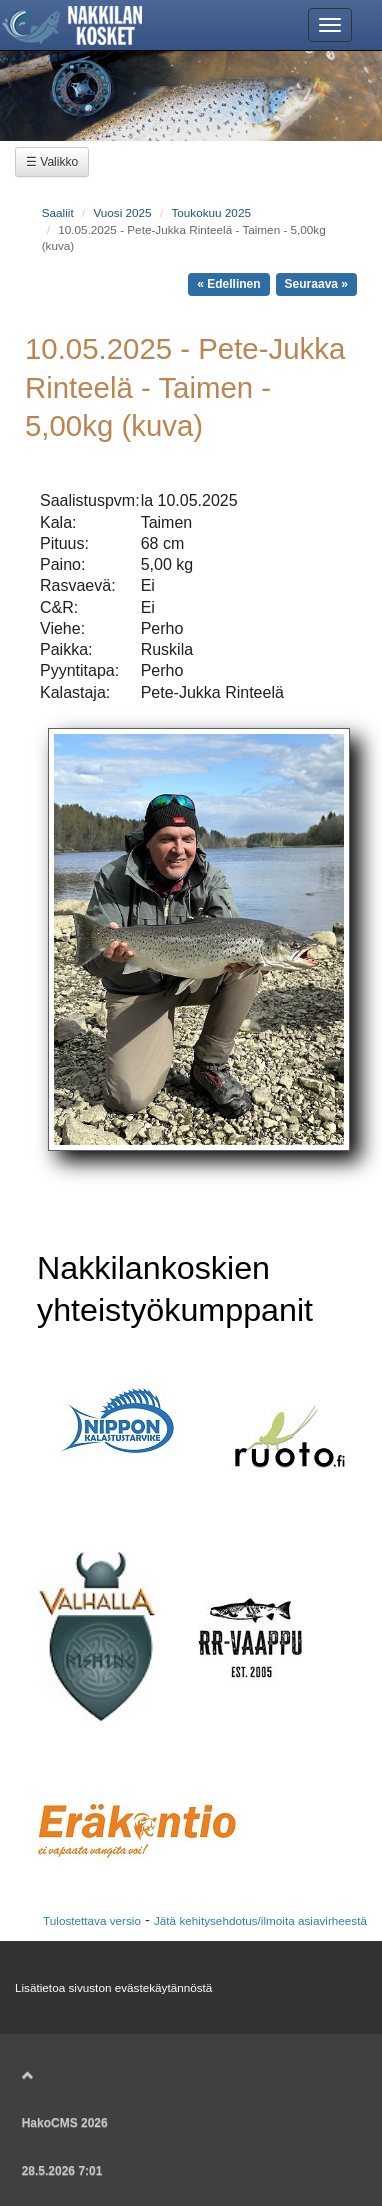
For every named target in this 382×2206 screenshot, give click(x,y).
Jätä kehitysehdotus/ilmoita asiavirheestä (260, 1920)
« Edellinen (228, 284)
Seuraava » (316, 284)
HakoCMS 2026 (65, 2123)
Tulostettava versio (92, 1920)
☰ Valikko (52, 162)
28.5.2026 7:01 (62, 2171)
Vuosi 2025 (122, 212)
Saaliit (58, 212)
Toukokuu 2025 (211, 212)
